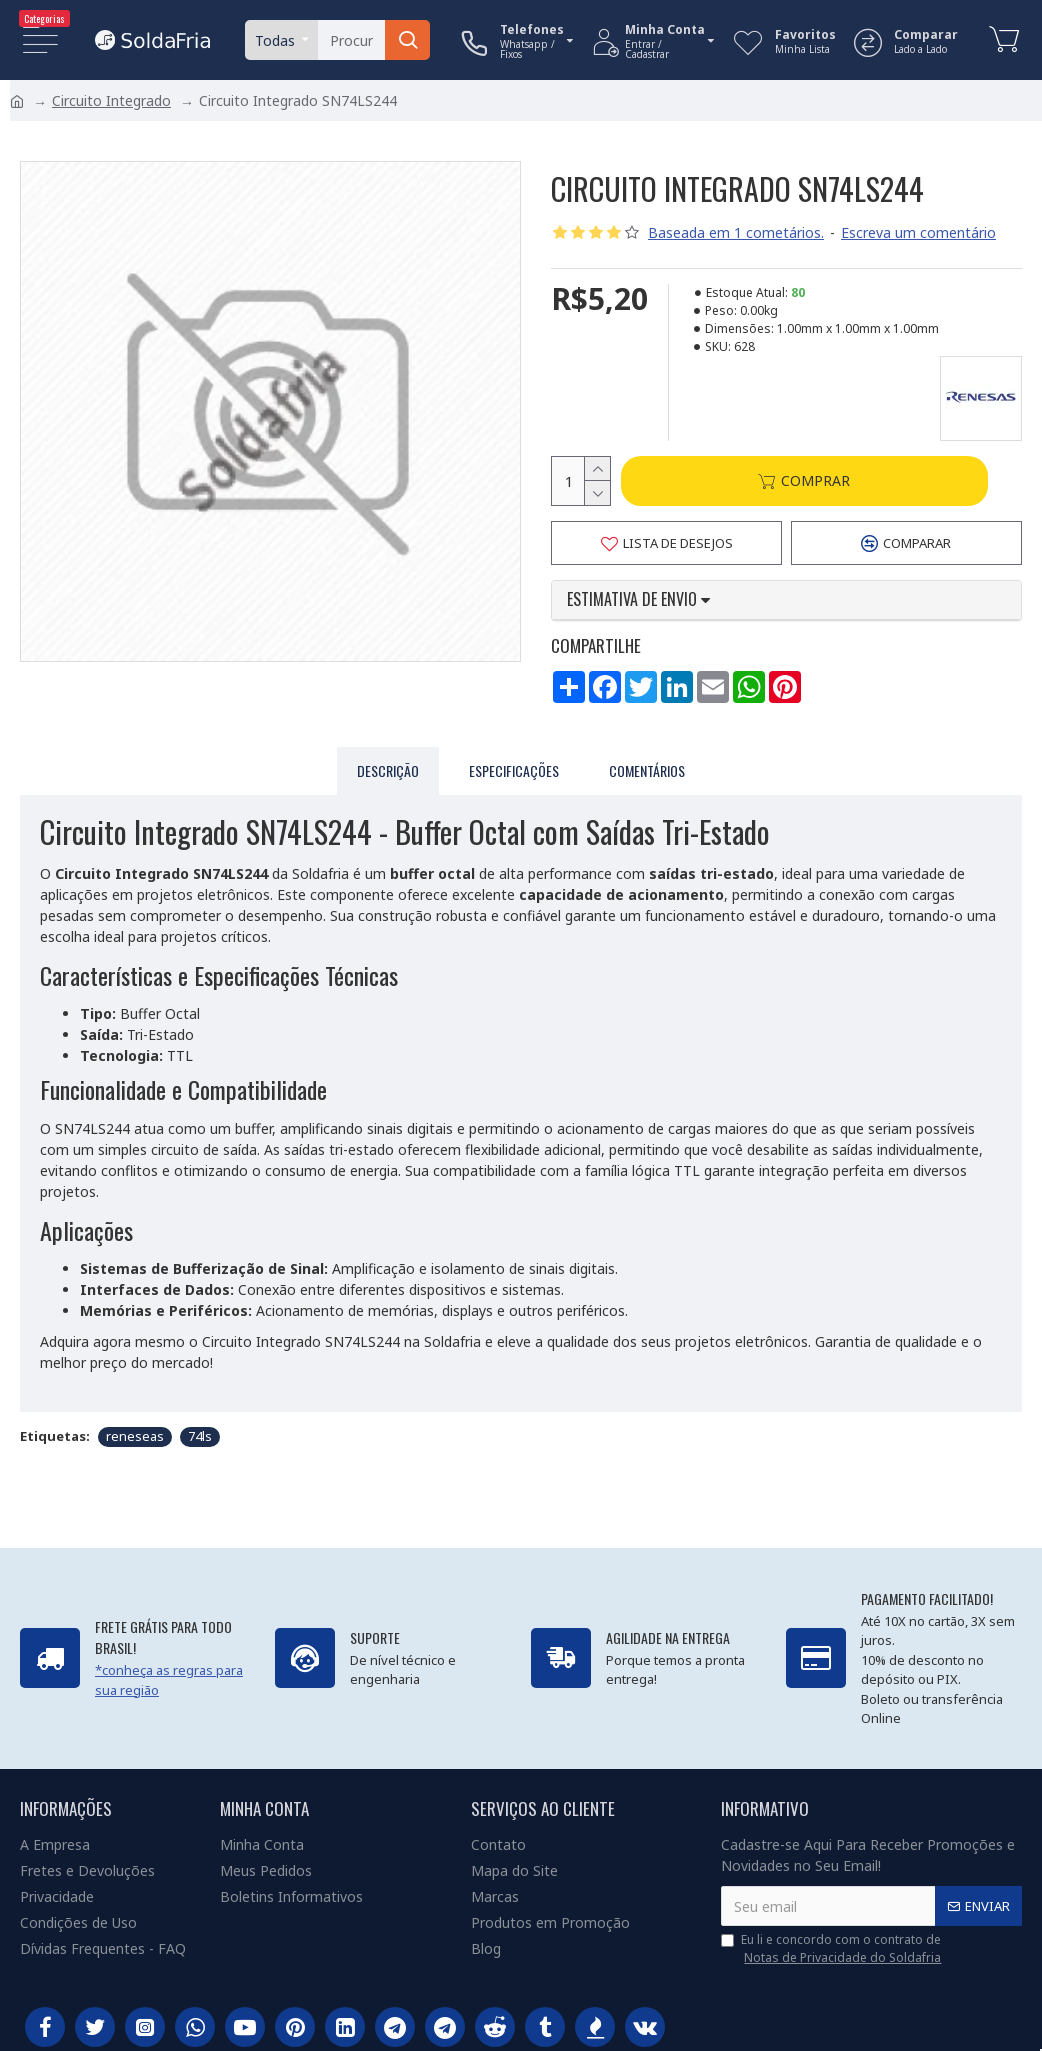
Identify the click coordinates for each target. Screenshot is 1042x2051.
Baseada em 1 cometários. (736, 232)
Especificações (514, 767)
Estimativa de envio (638, 601)
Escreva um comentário (918, 232)
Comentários (647, 767)
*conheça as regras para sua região (169, 1680)
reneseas (135, 1429)
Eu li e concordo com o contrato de (832, 1949)
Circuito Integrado (111, 100)
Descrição (388, 767)
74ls (200, 1429)
